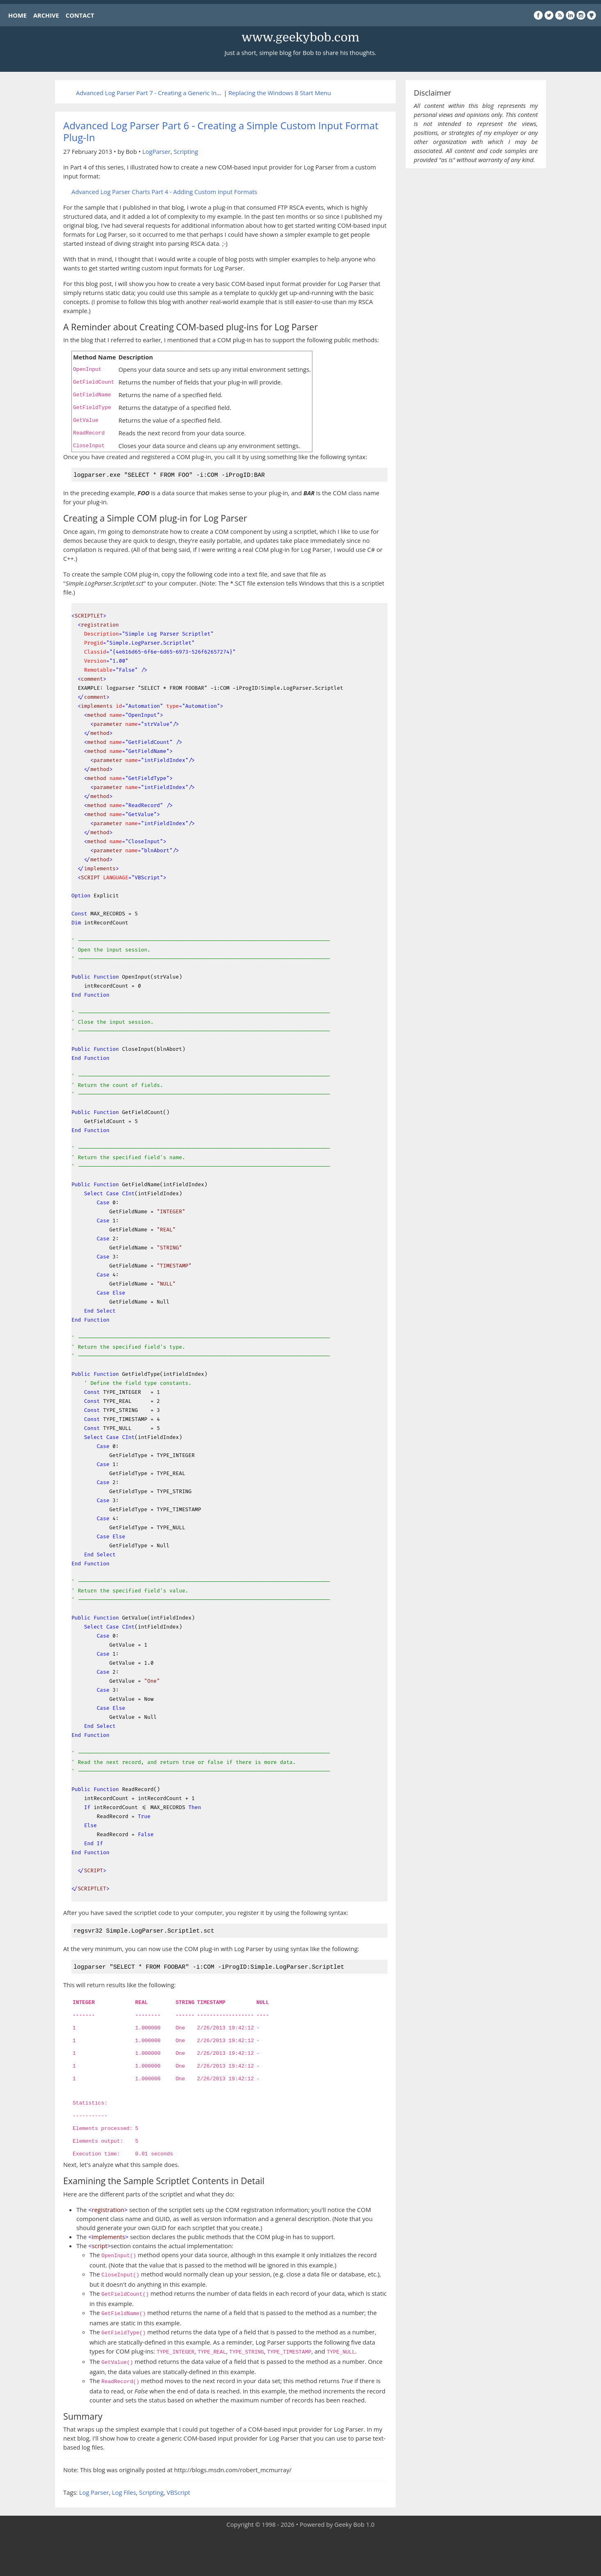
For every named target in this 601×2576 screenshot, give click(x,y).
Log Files (124, 2490)
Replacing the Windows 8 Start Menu (279, 93)
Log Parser (94, 2490)
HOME (17, 15)
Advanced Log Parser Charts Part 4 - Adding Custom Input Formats (164, 192)
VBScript (178, 2490)
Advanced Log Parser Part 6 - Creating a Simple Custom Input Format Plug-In (220, 131)
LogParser (156, 151)
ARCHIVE (46, 15)
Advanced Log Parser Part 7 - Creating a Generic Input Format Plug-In (172, 93)
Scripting (186, 151)
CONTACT (80, 15)
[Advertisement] (300, 2551)
